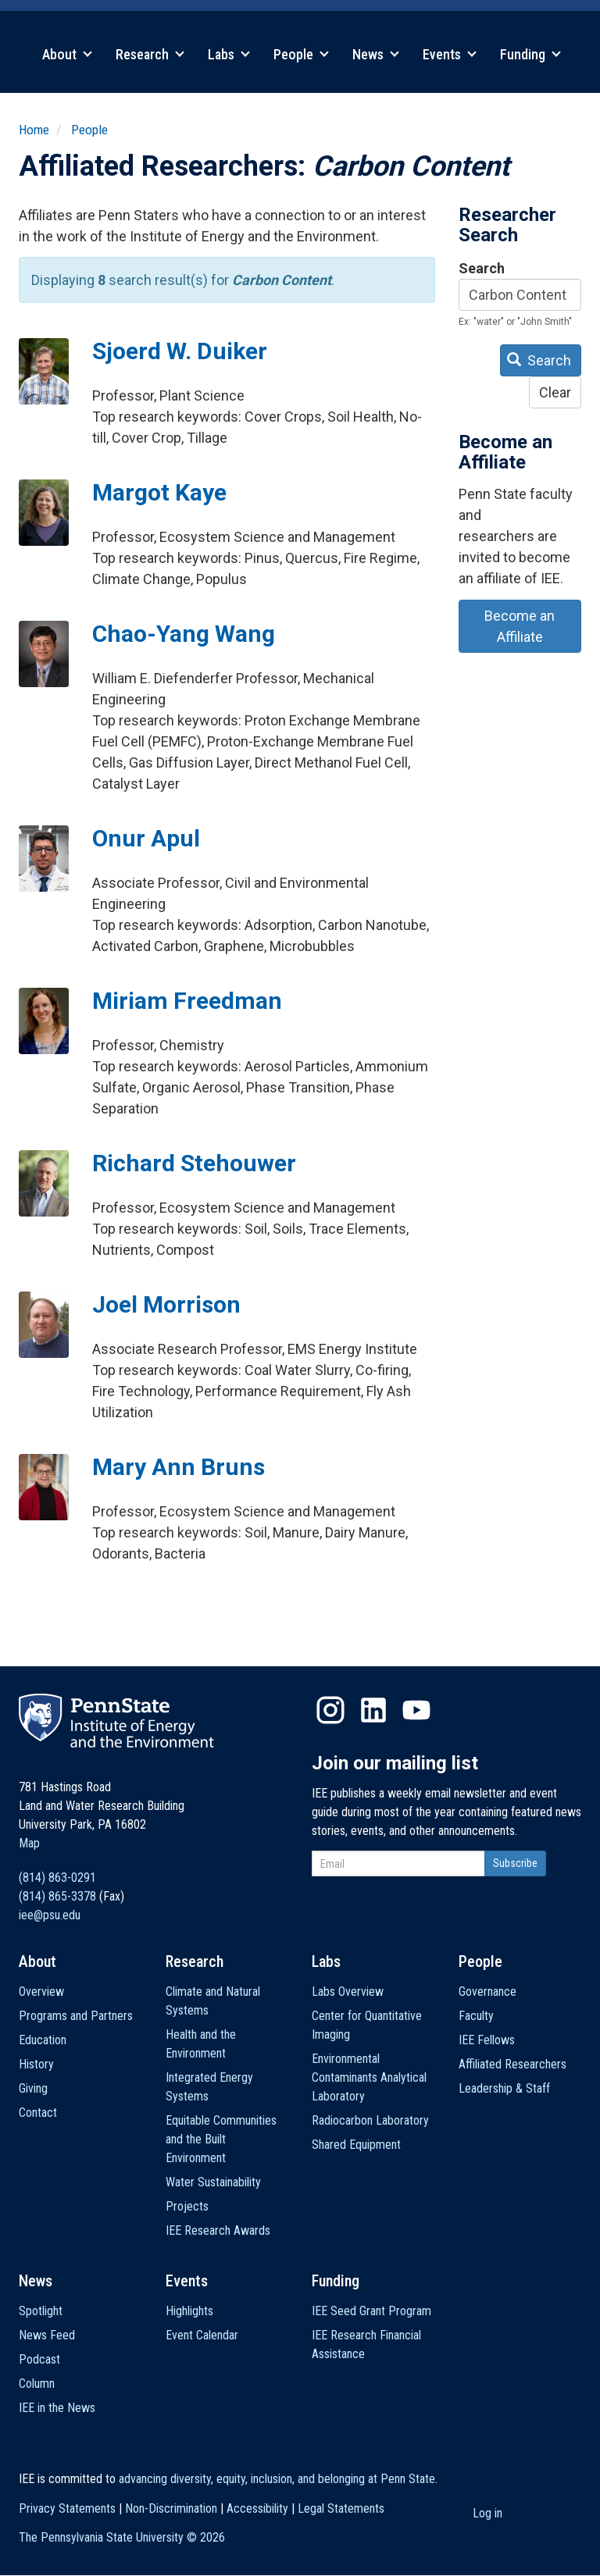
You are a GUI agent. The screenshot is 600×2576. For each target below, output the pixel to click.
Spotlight (40, 2310)
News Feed (47, 2335)
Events (450, 54)
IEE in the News (57, 2407)
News (375, 54)
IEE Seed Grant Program (371, 2310)
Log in (487, 2513)
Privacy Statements (67, 2508)
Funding (530, 54)
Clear (555, 392)
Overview (41, 1991)
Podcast (39, 2359)
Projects (187, 2206)
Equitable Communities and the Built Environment (221, 2139)
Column (37, 2383)
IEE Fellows (487, 2040)
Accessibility (257, 2508)
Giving (33, 2088)
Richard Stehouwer (194, 1163)
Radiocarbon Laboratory (370, 2120)
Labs (229, 54)
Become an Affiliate (519, 626)
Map (29, 1843)
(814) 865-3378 (57, 1896)
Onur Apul (146, 838)
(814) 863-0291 (57, 1877)
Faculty (476, 2015)
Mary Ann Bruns (178, 1466)
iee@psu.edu (49, 1915)
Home (34, 129)
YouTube (416, 1710)
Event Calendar (202, 2335)
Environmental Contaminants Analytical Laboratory (369, 2077)
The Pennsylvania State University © (122, 2537)
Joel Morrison (166, 1304)
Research (150, 54)
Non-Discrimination (171, 2508)
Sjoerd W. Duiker (179, 351)
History (36, 2064)
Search (482, 268)
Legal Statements (341, 2508)
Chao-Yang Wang (183, 633)
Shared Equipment (356, 2144)
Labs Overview (348, 1991)
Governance (487, 1991)
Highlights (189, 2310)
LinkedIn (373, 1710)
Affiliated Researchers (512, 2064)
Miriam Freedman (187, 1000)
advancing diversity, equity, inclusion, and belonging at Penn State (277, 2478)
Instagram (330, 1710)
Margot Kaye (159, 492)
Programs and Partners (76, 2015)
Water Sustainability (213, 2182)
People (301, 54)
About (67, 54)
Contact (38, 2112)
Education (42, 2040)
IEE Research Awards (218, 2230)
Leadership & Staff (504, 2088)
